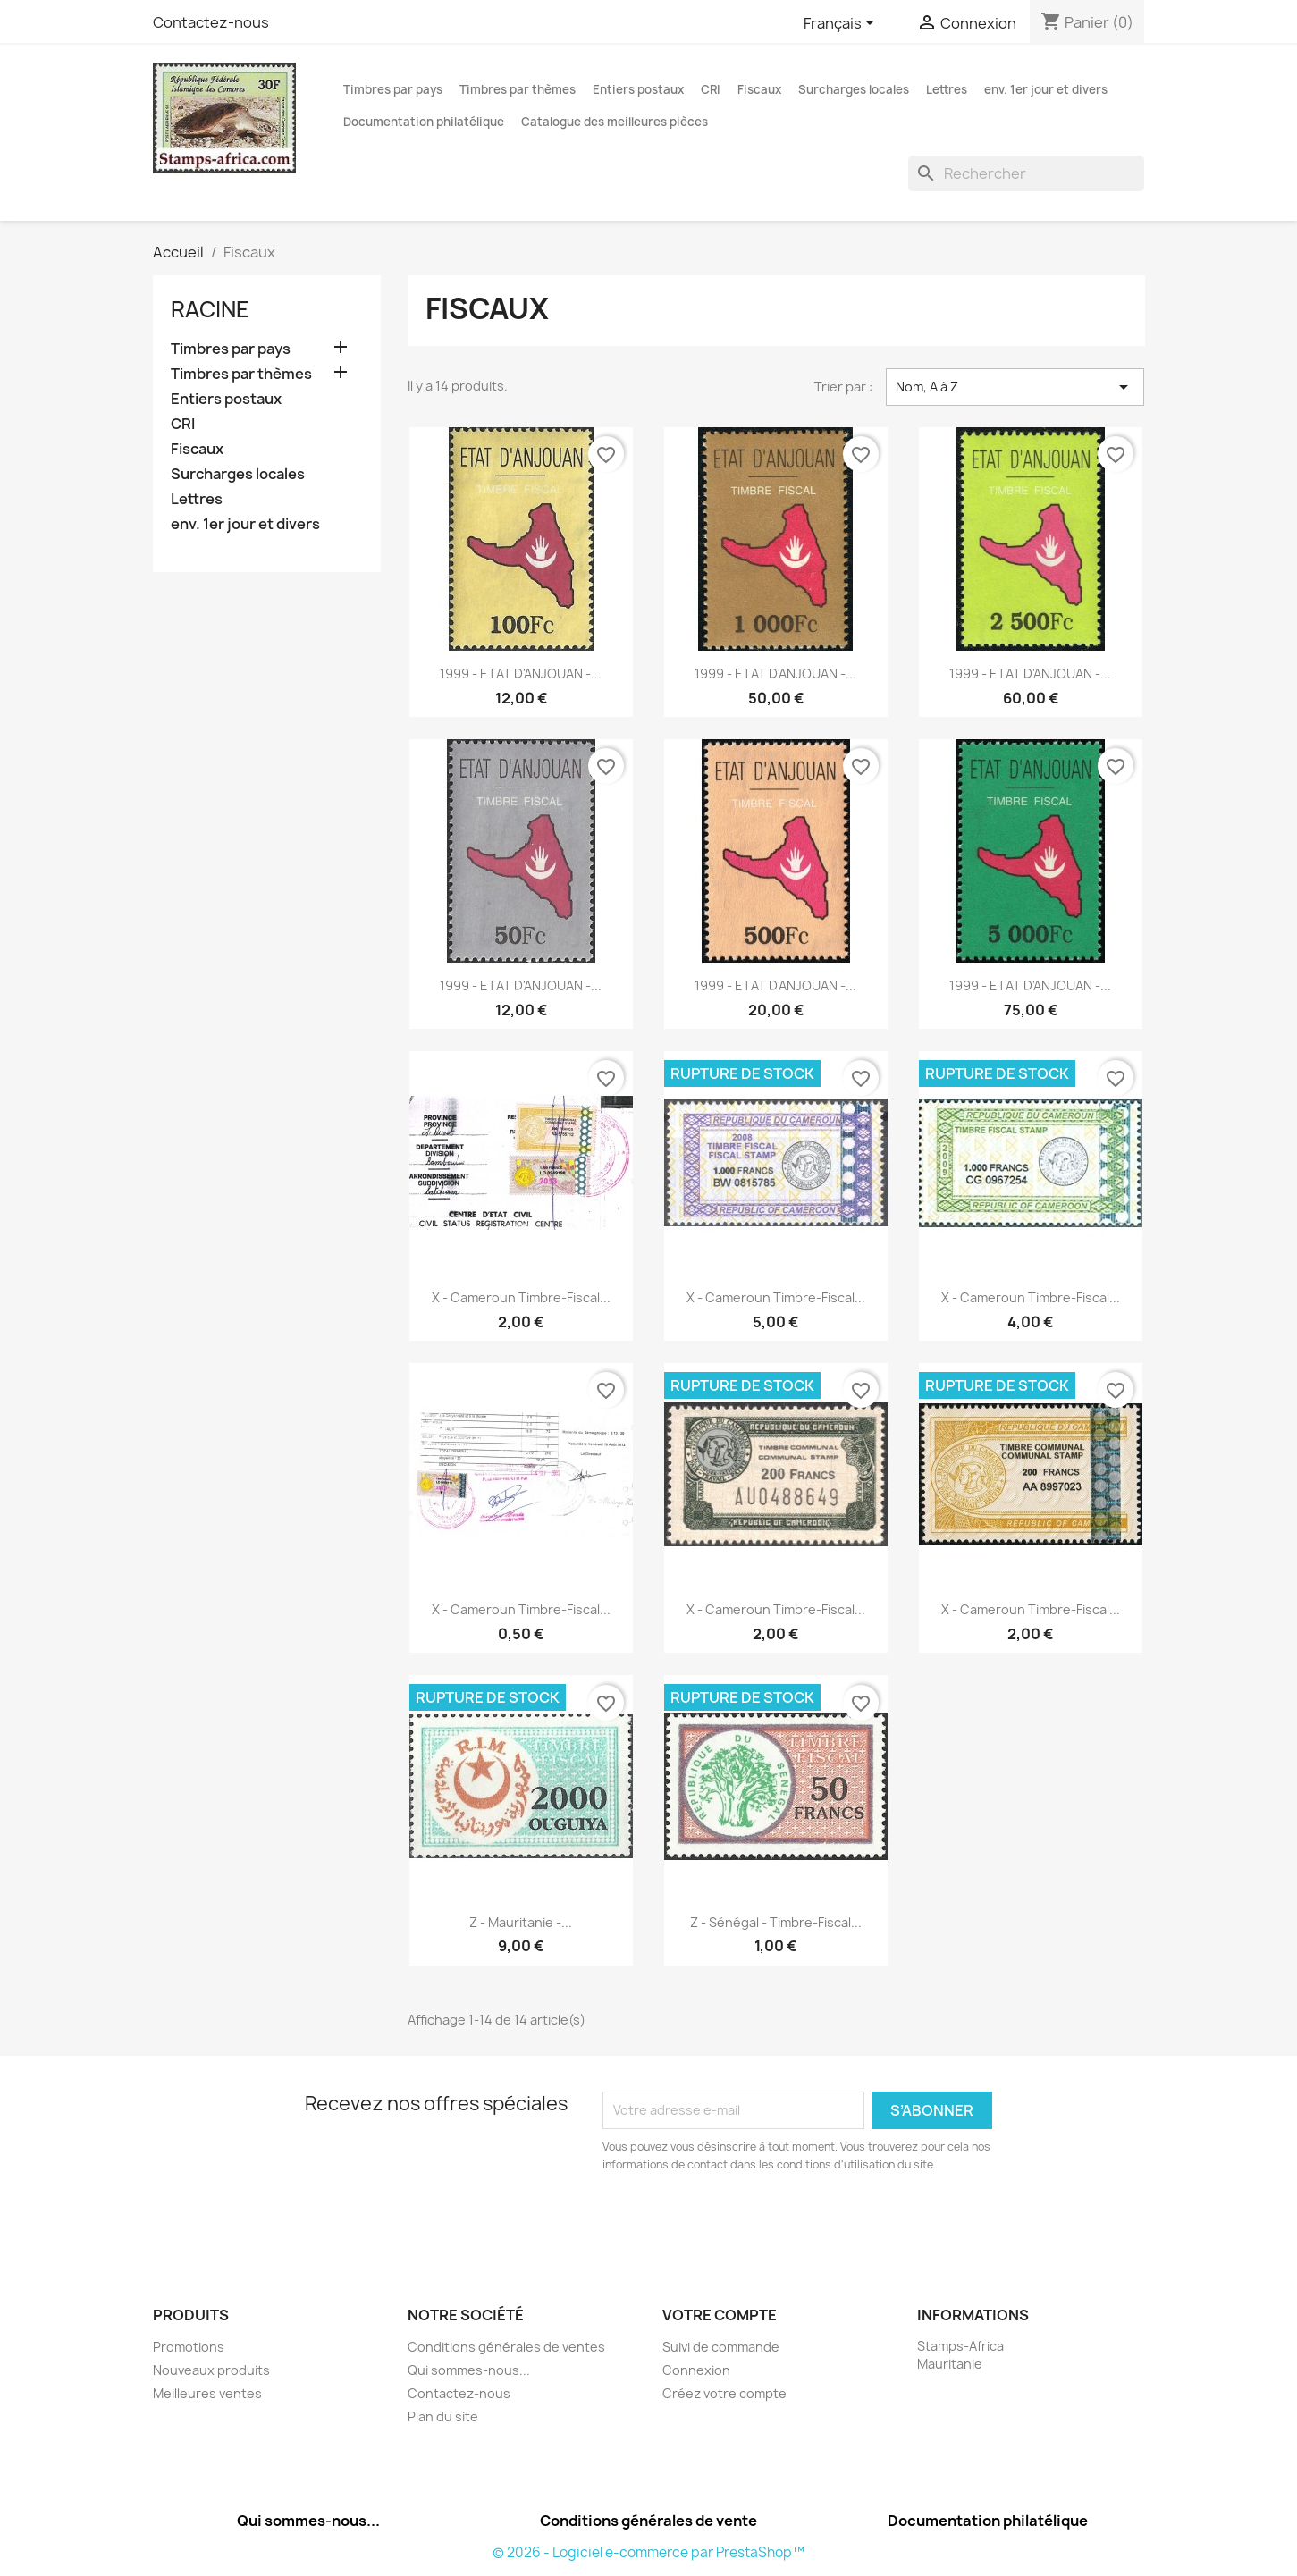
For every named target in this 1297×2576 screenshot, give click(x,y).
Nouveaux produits (211, 2369)
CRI (710, 89)
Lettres (946, 89)
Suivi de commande (720, 2346)
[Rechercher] (1026, 173)
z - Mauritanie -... (520, 1922)
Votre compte (719, 2315)
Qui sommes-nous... (469, 2369)
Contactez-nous (211, 22)
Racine (210, 309)
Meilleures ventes (207, 2393)
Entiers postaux (638, 89)
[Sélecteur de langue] (842, 24)
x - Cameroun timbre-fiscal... (521, 1297)
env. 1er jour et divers (1046, 89)
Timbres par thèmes (517, 89)
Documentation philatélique (423, 122)
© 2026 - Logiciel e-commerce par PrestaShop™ (648, 2552)
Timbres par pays (392, 89)
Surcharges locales (853, 89)
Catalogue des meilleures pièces (614, 122)
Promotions (188, 2346)
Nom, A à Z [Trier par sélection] (1015, 387)
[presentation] (752, 2223)
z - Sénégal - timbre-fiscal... (776, 1922)
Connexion (696, 2369)
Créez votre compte (724, 2393)
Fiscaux (759, 89)
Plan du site (443, 2416)
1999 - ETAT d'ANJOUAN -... (521, 673)
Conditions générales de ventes (506, 2346)
